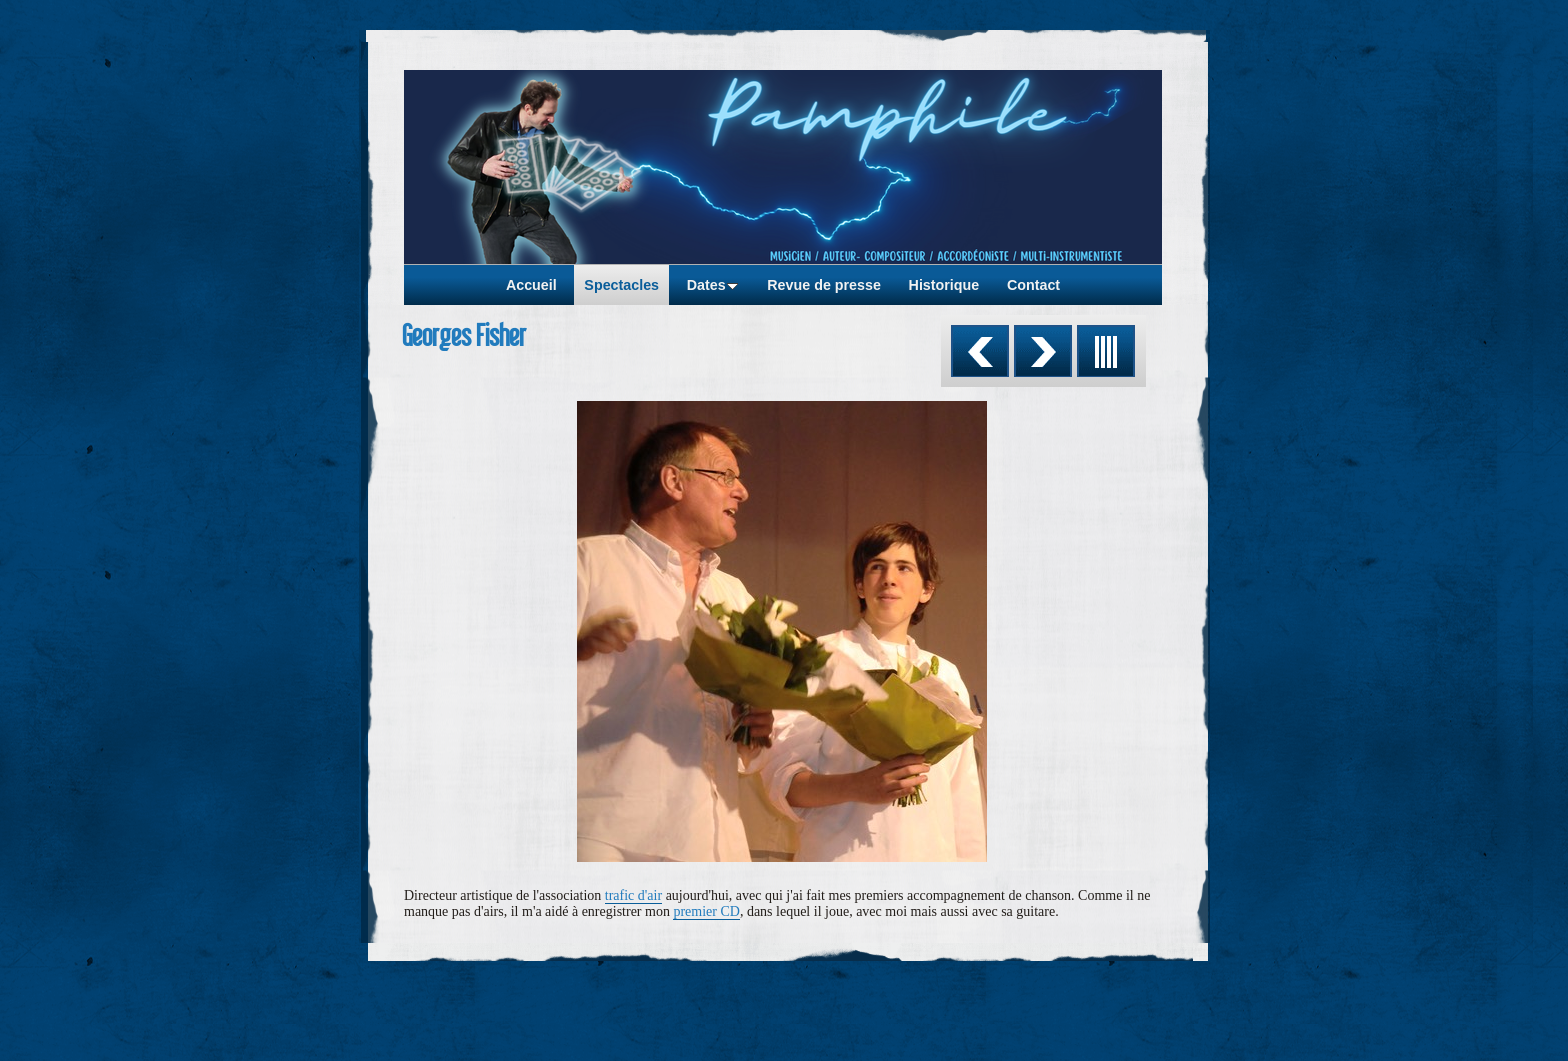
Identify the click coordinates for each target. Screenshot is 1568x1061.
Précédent (980, 351)
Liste (1106, 351)
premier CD (706, 911)
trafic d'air (633, 895)
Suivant (1043, 351)
